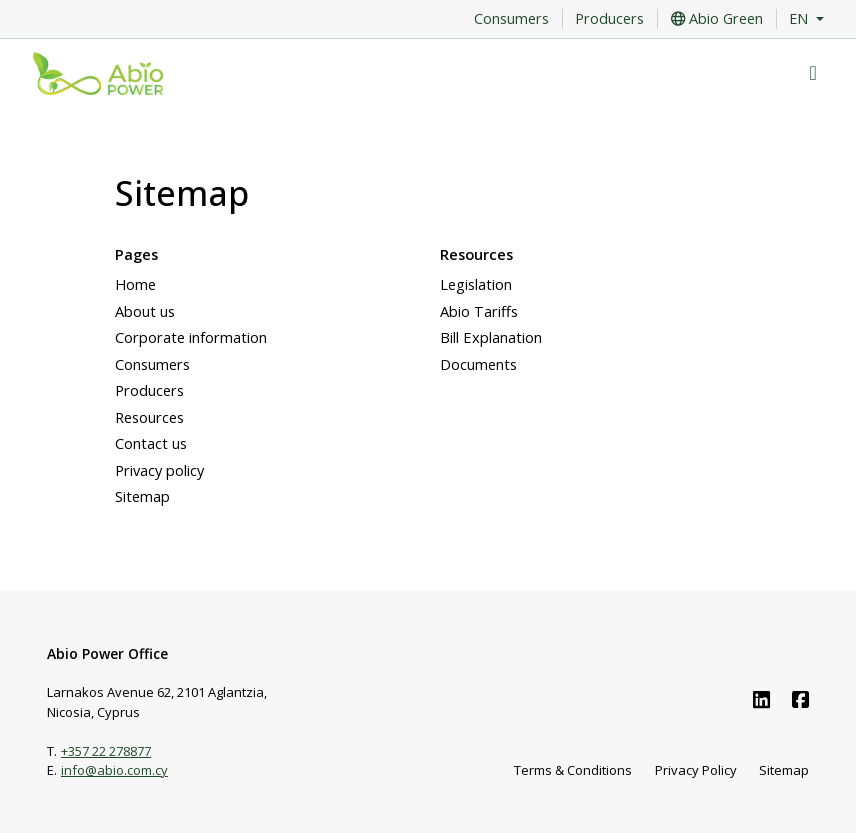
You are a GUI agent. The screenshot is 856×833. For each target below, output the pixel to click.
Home (135, 284)
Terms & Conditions (573, 770)
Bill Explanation (491, 337)
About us (145, 311)
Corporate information (191, 337)
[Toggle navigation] (813, 73)
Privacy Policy (696, 770)
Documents (478, 364)
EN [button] (800, 19)
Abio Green (717, 19)
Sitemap (142, 496)
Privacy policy (159, 470)
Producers (609, 19)
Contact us (151, 443)
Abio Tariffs (479, 311)
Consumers (511, 19)
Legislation (476, 284)
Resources (149, 417)
